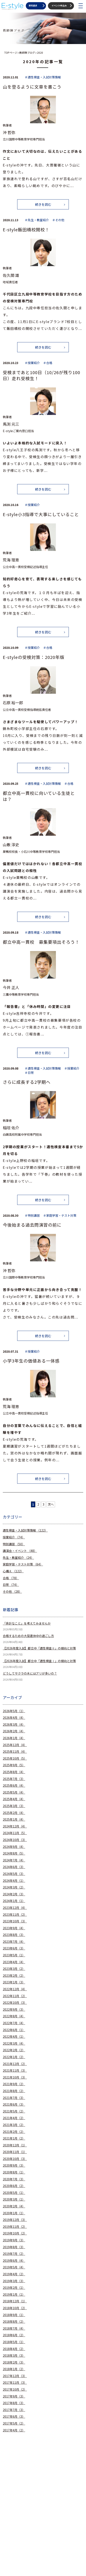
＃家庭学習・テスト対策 (59, 1215)
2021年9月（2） (14, 2084)
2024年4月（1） (14, 1881)
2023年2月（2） (14, 1976)
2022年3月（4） (14, 2043)
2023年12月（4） (15, 1908)
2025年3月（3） (14, 1806)
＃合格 (47, 363)
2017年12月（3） (15, 2376)
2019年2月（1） (14, 2288)
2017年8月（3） (14, 2403)
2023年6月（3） (14, 1948)
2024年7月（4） (14, 1860)
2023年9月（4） (14, 1928)
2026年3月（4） (14, 1724)
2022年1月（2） (14, 2057)
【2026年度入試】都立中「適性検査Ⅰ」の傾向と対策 (39, 1661)
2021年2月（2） (14, 2132)
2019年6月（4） (14, 2261)
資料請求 (33, 5)
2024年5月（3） (14, 1874)
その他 (12, 1592)
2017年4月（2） (14, 2430)
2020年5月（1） (14, 2193)
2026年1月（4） (14, 1738)
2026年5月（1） (14, 1711)
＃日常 (29, 1073)
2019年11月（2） (15, 2227)
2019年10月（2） (15, 2233)
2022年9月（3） (14, 2009)
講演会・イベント (20, 1551)
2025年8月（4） (14, 1772)
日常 (11, 1585)
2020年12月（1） (15, 2145)
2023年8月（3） (14, 1935)
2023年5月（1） (14, 1955)
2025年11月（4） (15, 1752)
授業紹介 (14, 1537)
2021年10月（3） (15, 2077)
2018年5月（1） (14, 2342)
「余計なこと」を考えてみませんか (27, 1623)
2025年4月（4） (14, 1799)
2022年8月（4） (14, 2016)
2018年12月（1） (15, 2301)
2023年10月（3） (15, 1921)
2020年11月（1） (15, 2152)
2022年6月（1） (14, 2030)
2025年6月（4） (14, 1785)
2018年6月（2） (14, 2335)
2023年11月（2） (15, 1915)
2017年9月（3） (14, 2396)
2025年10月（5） (15, 1758)
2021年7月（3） (14, 2098)
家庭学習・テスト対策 (23, 1564)
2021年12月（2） (15, 2064)
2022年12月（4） (15, 1989)
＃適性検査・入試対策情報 (43, 77)
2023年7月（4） (14, 1942)
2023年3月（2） (14, 1969)
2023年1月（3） (14, 1982)
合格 (11, 1578)
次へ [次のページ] (51, 1504)
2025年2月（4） (14, 1813)
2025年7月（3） (14, 1779)
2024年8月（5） (14, 1853)
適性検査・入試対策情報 (25, 1530)
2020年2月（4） (14, 2206)
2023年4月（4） (14, 1962)
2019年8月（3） (14, 2247)
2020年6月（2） (14, 2186)
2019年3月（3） (14, 2281)
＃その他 (58, 220)
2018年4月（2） (14, 2349)
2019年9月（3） (14, 2240)
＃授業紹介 (32, 363)
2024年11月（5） (15, 1833)
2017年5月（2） (14, 2423)
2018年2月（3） (14, 2362)
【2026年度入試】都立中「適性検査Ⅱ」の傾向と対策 (39, 1648)
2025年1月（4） (14, 1819)
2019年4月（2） (14, 2274)
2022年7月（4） (14, 2023)
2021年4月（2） (14, 2118)
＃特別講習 (32, 1215)
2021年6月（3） (14, 2104)
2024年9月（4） (14, 1847)
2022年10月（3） (15, 2003)
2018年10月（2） (15, 2308)
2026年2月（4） (14, 1731)
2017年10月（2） (15, 2389)
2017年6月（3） (14, 2416)
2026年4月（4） (14, 1718)
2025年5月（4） (14, 1792)
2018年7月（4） (14, 2328)
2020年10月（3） (15, 2159)
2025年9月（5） (14, 1765)
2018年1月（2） (14, 2369)
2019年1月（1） (14, 2294)
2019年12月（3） (15, 2220)
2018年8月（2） (14, 2322)
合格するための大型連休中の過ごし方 (28, 1636)
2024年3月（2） (14, 1887)
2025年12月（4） (15, 1745)
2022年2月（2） (14, 2050)
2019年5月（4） (14, 2267)
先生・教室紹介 (18, 1558)
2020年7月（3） (14, 2179)
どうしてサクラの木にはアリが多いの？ (30, 1673)
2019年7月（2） (14, 2254)
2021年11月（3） (15, 2070)
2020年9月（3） (14, 2165)
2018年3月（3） (14, 2355)
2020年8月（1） (14, 2172)
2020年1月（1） (14, 2213)
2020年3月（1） (14, 2199)
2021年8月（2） (14, 2091)
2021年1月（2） (14, 2138)
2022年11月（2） (15, 1996)
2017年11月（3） (15, 2383)
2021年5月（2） (14, 2111)
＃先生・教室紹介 (37, 220)
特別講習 (14, 1544)
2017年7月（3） (14, 2410)
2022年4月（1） (14, 2037)
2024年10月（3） (15, 1840)
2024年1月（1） (14, 1901)
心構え (13, 1571)
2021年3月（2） (14, 2125)
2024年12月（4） (15, 1826)
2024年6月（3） (14, 1867)
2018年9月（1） (14, 2315)
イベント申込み (59, 5)
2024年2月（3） (14, 1894)
